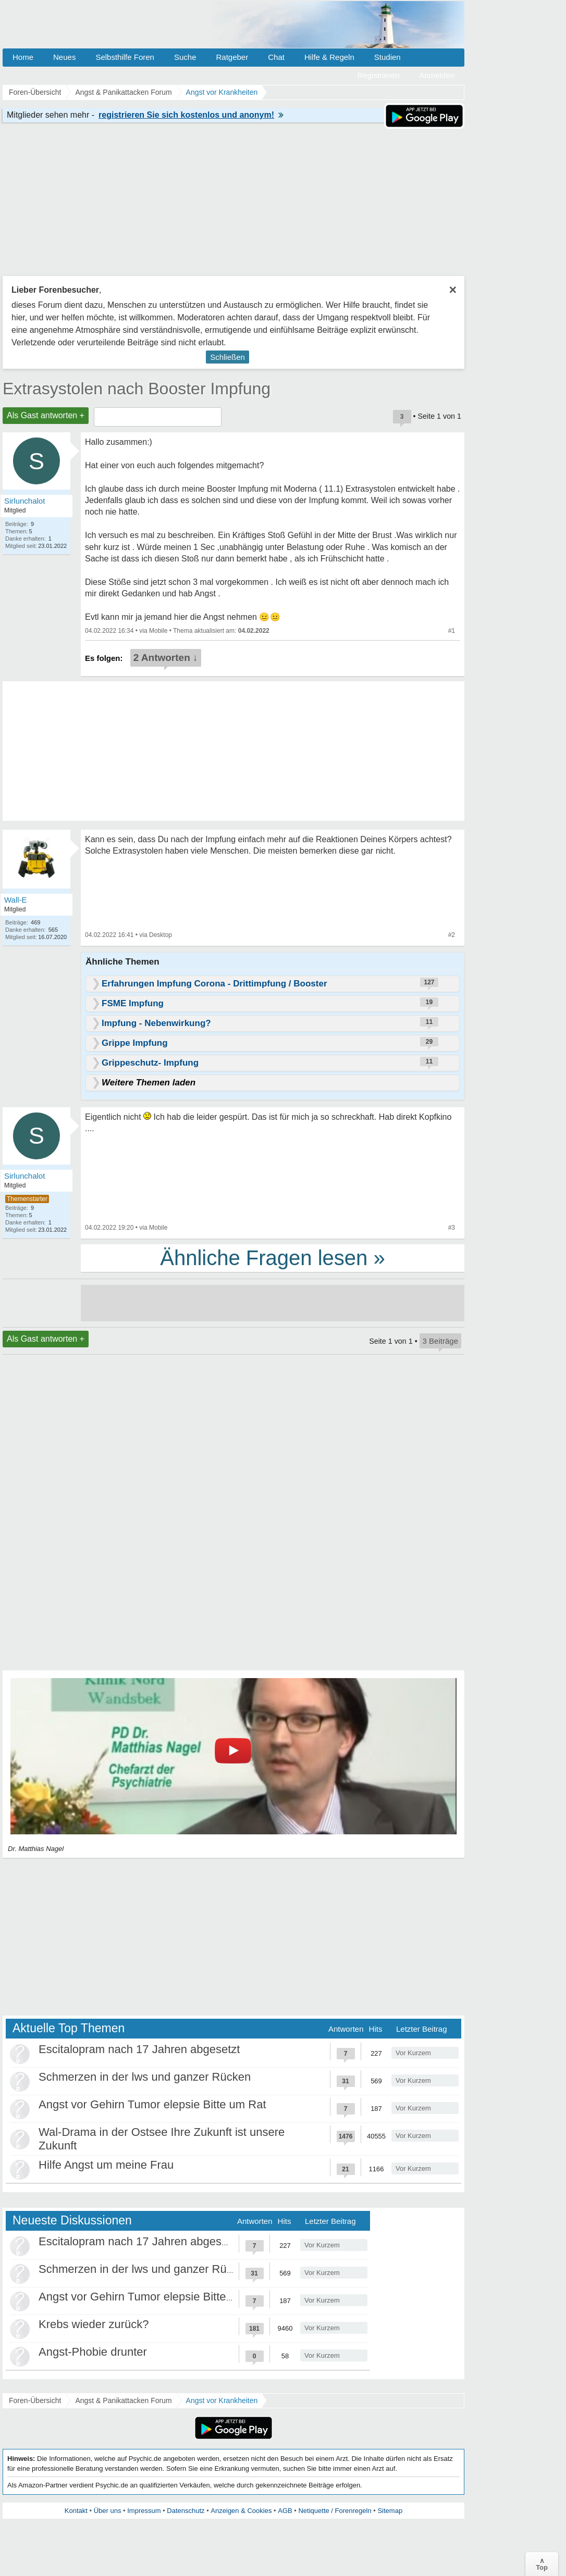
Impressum (144, 2511)
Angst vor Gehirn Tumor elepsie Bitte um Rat (152, 2104)
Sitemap (389, 2511)
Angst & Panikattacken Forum (123, 2400)
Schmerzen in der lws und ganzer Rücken (145, 2076)
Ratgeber (232, 57)
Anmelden (436, 75)
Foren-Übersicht (35, 2400)
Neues (64, 57)
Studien (387, 57)
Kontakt (76, 2511)
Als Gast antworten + (45, 415)
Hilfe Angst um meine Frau (106, 2164)
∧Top (542, 2564)
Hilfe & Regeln (329, 57)
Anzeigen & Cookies (241, 2511)
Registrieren (379, 75)
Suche (185, 57)
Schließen (227, 357)
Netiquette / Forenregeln (334, 2511)
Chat (276, 57)
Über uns (107, 2511)
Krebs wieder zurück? (94, 2324)
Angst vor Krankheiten (222, 2400)
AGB (285, 2511)
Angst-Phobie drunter (93, 2351)
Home (23, 57)
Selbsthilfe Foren (124, 57)
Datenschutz (185, 2511)
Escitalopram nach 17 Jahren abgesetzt (139, 2049)
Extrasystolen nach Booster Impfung (136, 388)
